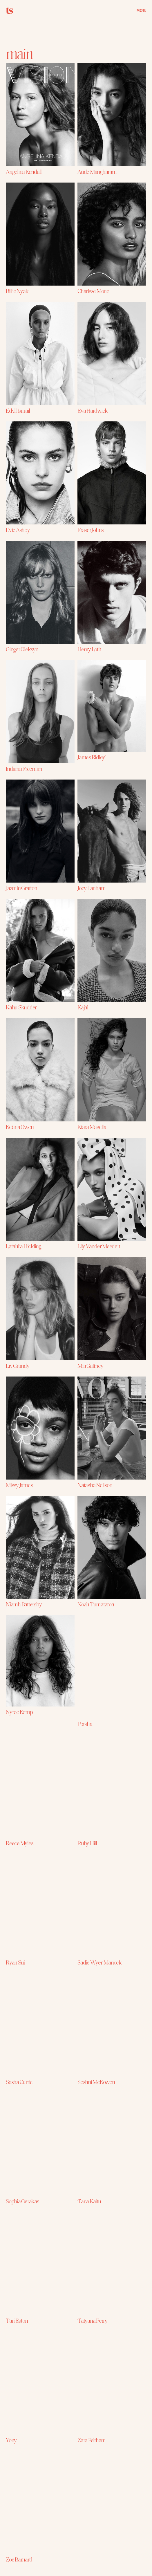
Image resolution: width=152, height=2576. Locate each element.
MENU (141, 10)
